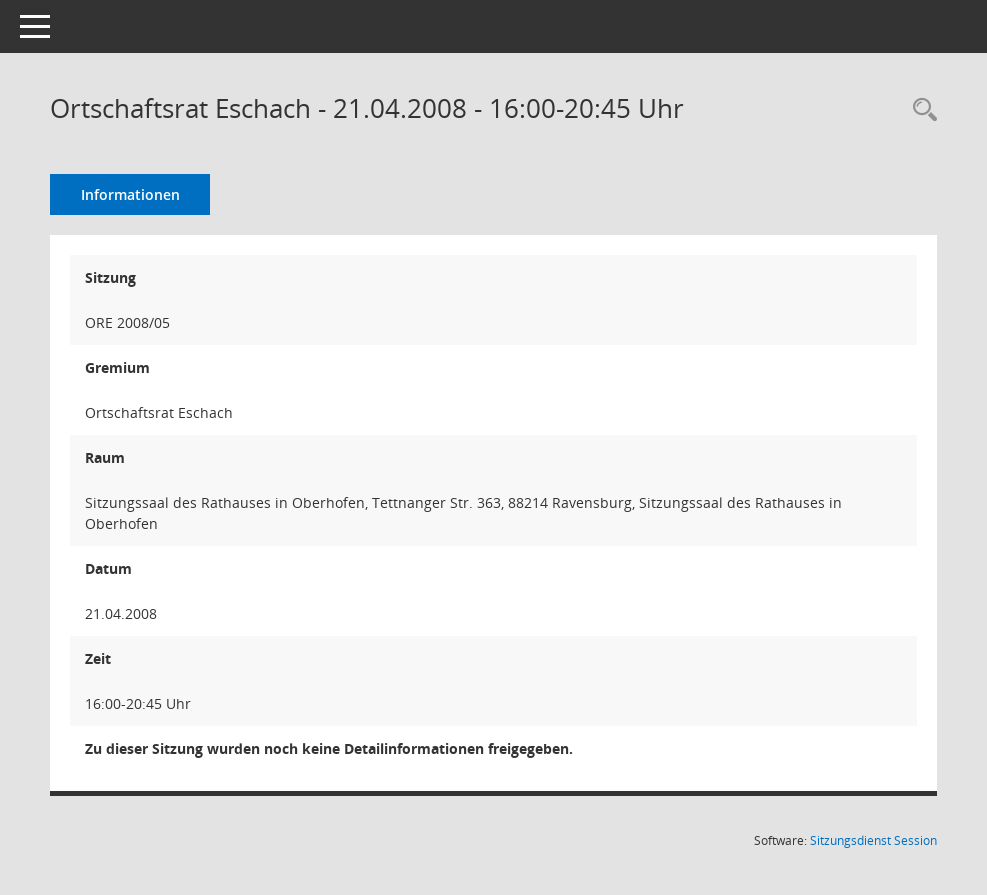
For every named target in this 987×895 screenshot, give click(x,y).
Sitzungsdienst (873, 840)
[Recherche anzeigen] (920, 110)
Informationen (130, 194)
